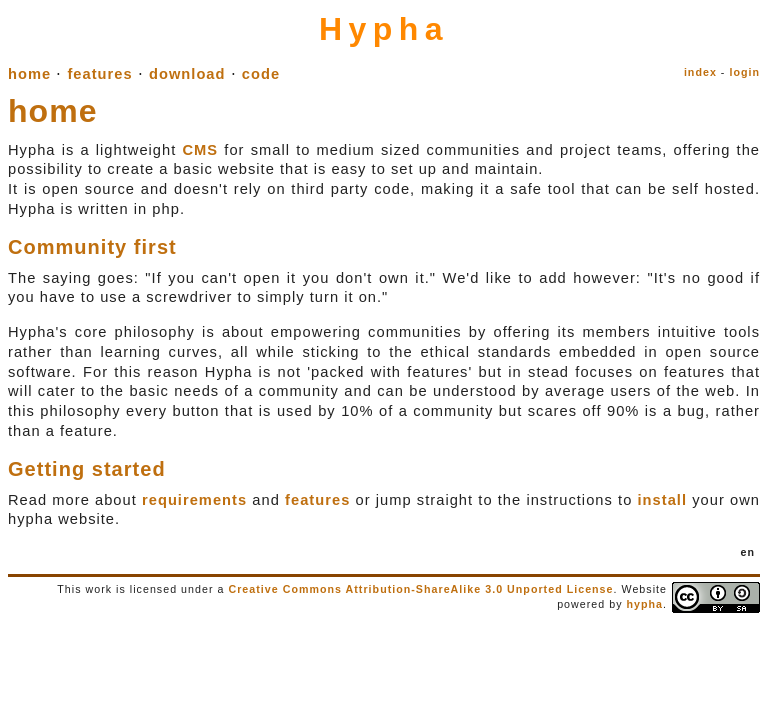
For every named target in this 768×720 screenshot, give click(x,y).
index (700, 72)
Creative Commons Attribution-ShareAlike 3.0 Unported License (420, 589)
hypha (644, 604)
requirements (194, 500)
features (99, 74)
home (29, 74)
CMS (200, 150)
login (744, 72)
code (261, 74)
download (187, 74)
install (663, 500)
